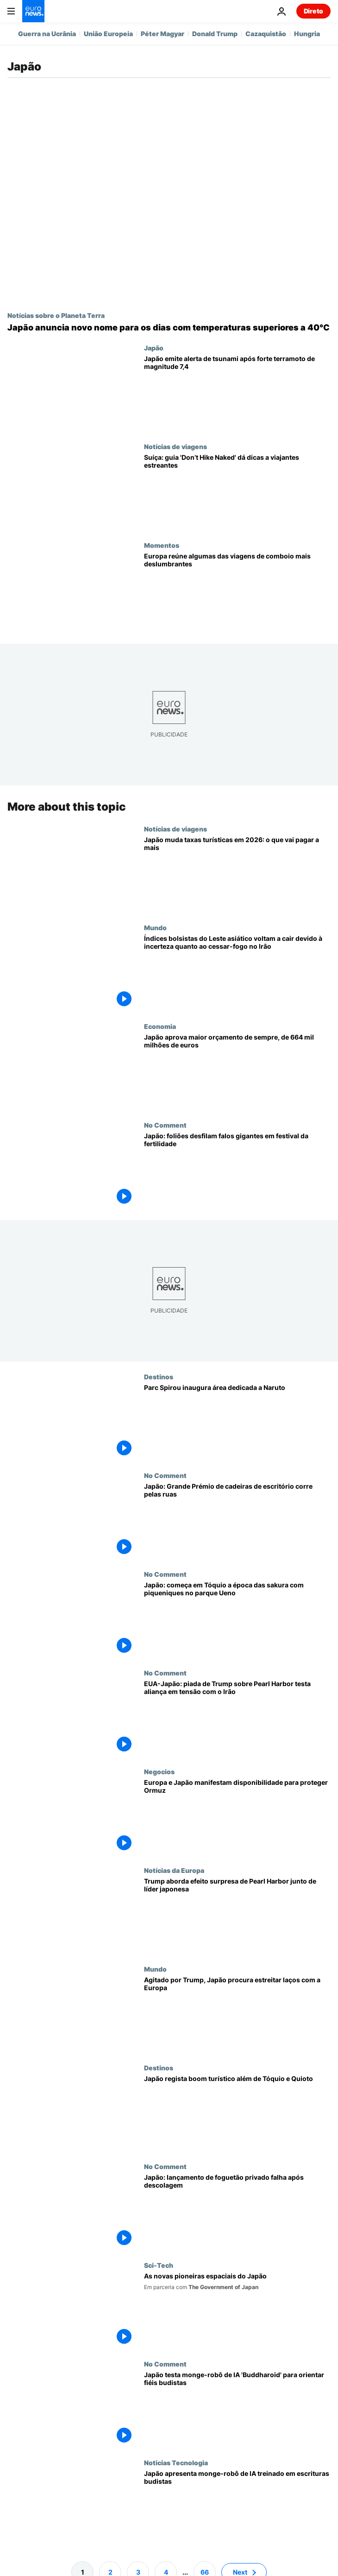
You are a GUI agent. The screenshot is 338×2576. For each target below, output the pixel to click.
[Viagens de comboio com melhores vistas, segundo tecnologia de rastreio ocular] (237, 590)
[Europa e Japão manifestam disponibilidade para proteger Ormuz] (237, 1817)
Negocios (159, 1771)
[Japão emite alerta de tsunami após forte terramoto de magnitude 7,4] (237, 393)
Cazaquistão (265, 34)
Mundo (155, 927)
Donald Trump (215, 34)
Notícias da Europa (174, 1870)
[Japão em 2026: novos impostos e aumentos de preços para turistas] (237, 874)
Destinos (158, 1376)
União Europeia (108, 34)
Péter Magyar (162, 34)
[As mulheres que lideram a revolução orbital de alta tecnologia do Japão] (237, 2310)
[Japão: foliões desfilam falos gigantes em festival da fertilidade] (237, 1170)
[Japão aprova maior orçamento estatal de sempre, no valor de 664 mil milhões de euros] (237, 1072)
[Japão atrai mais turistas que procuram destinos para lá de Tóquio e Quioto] (237, 2113)
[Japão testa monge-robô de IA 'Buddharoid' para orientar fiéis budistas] (237, 2409)
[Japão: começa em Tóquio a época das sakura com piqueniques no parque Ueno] (237, 1619)
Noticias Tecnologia (176, 2462)
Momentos (161, 545)
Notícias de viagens (175, 446)
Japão (153, 347)
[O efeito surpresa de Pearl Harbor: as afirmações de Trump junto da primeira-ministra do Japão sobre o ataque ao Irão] (237, 1916)
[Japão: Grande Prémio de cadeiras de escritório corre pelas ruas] (237, 1521)
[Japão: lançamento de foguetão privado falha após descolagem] (237, 2212)
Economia (160, 1026)
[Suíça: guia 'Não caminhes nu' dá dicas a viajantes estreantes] (237, 492)
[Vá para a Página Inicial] (33, 11)
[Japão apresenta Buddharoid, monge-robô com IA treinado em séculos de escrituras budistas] (237, 2508)
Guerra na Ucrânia (47, 34)
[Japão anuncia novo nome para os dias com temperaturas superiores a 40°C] (169, 328)
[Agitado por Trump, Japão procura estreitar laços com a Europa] (237, 2014)
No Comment (165, 1125)
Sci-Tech (158, 2265)
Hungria (307, 34)
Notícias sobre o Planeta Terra (56, 315)
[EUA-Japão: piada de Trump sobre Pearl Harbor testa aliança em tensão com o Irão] (237, 1718)
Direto (313, 11)
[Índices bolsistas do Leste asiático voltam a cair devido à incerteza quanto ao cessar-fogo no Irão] (237, 973)
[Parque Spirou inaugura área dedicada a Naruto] (237, 1422)
